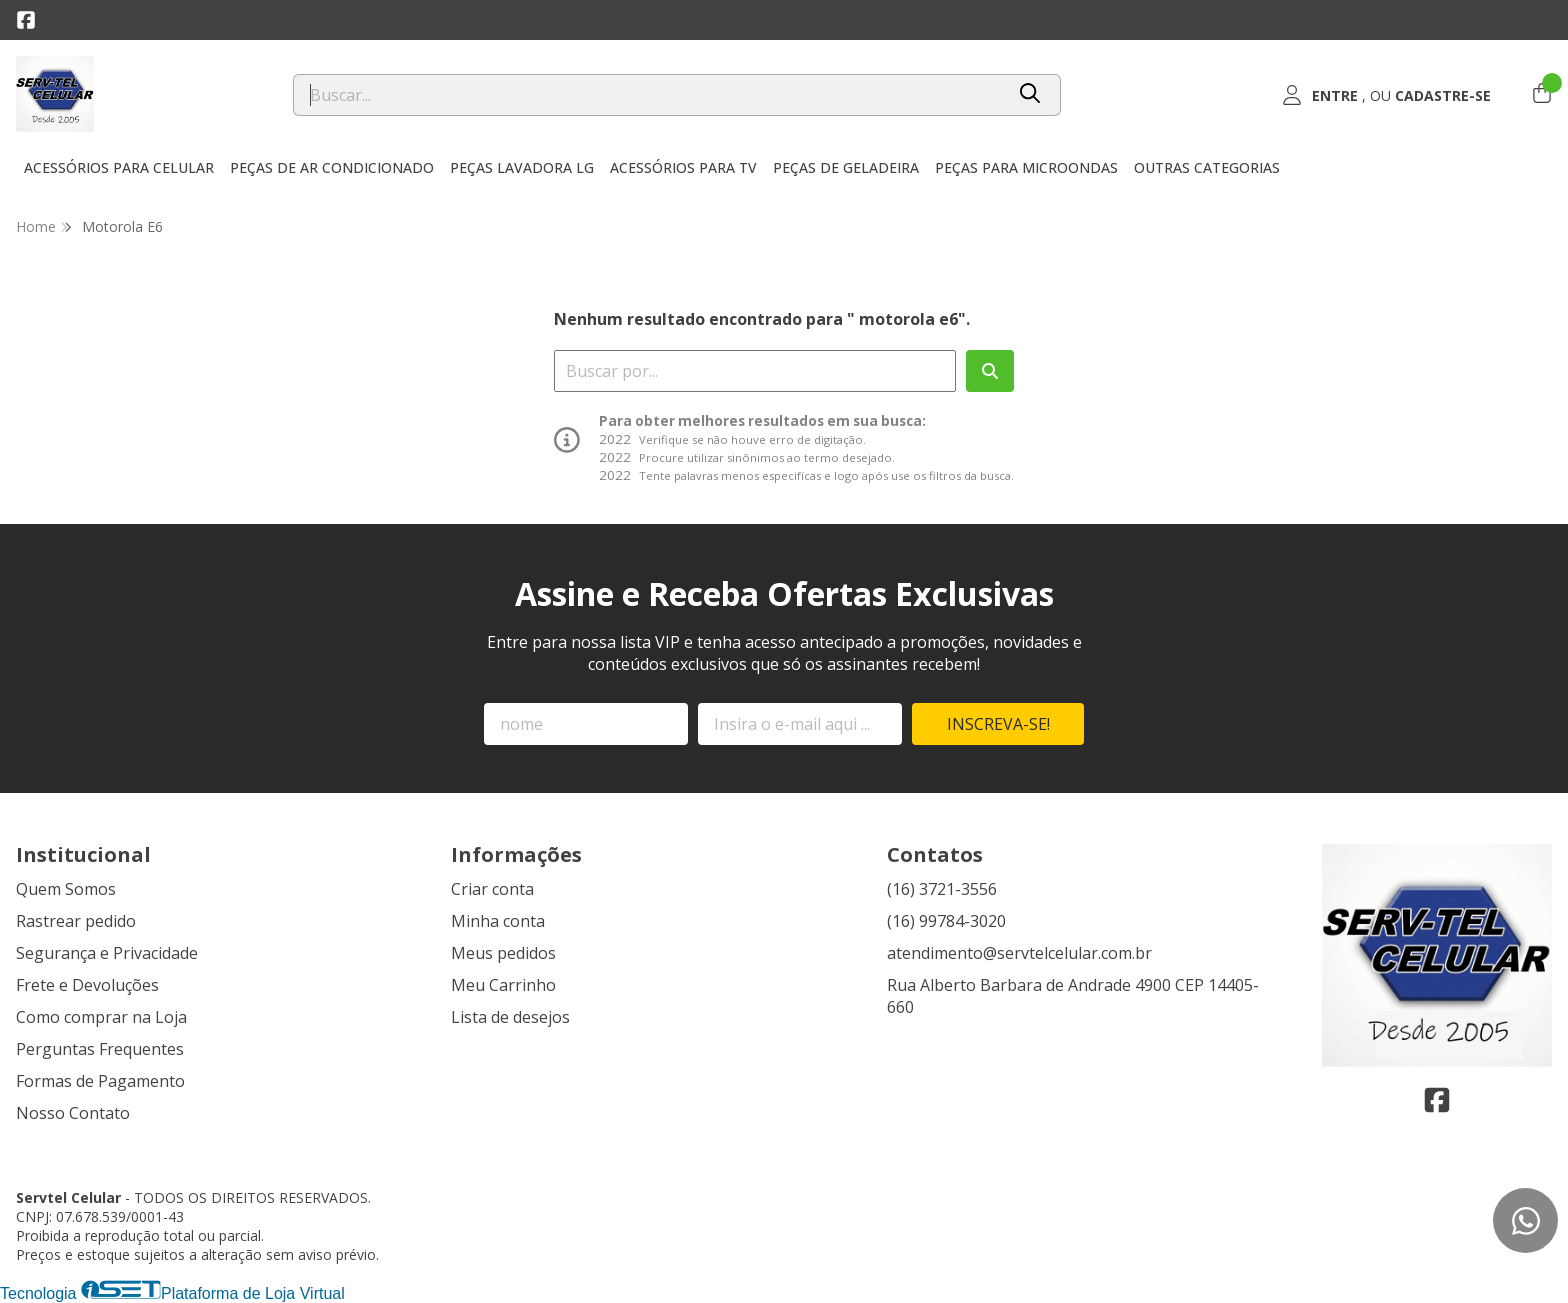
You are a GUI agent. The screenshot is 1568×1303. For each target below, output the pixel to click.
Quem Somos (66, 889)
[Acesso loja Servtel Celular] (1386, 95)
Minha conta (498, 921)
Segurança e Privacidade (107, 953)
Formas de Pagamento (100, 1081)
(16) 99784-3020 (946, 921)
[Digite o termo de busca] (648, 95)
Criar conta (492, 889)
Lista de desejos (510, 1017)
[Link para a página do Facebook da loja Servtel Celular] (26, 20)
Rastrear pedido (76, 921)
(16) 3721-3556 (942, 889)
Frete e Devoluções (87, 985)
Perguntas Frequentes (100, 1049)
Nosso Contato (73, 1113)
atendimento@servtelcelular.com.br (1019, 953)
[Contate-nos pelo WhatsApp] (1525, 1220)
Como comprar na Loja (101, 1017)
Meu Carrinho (503, 985)
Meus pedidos (503, 953)
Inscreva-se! (998, 724)
